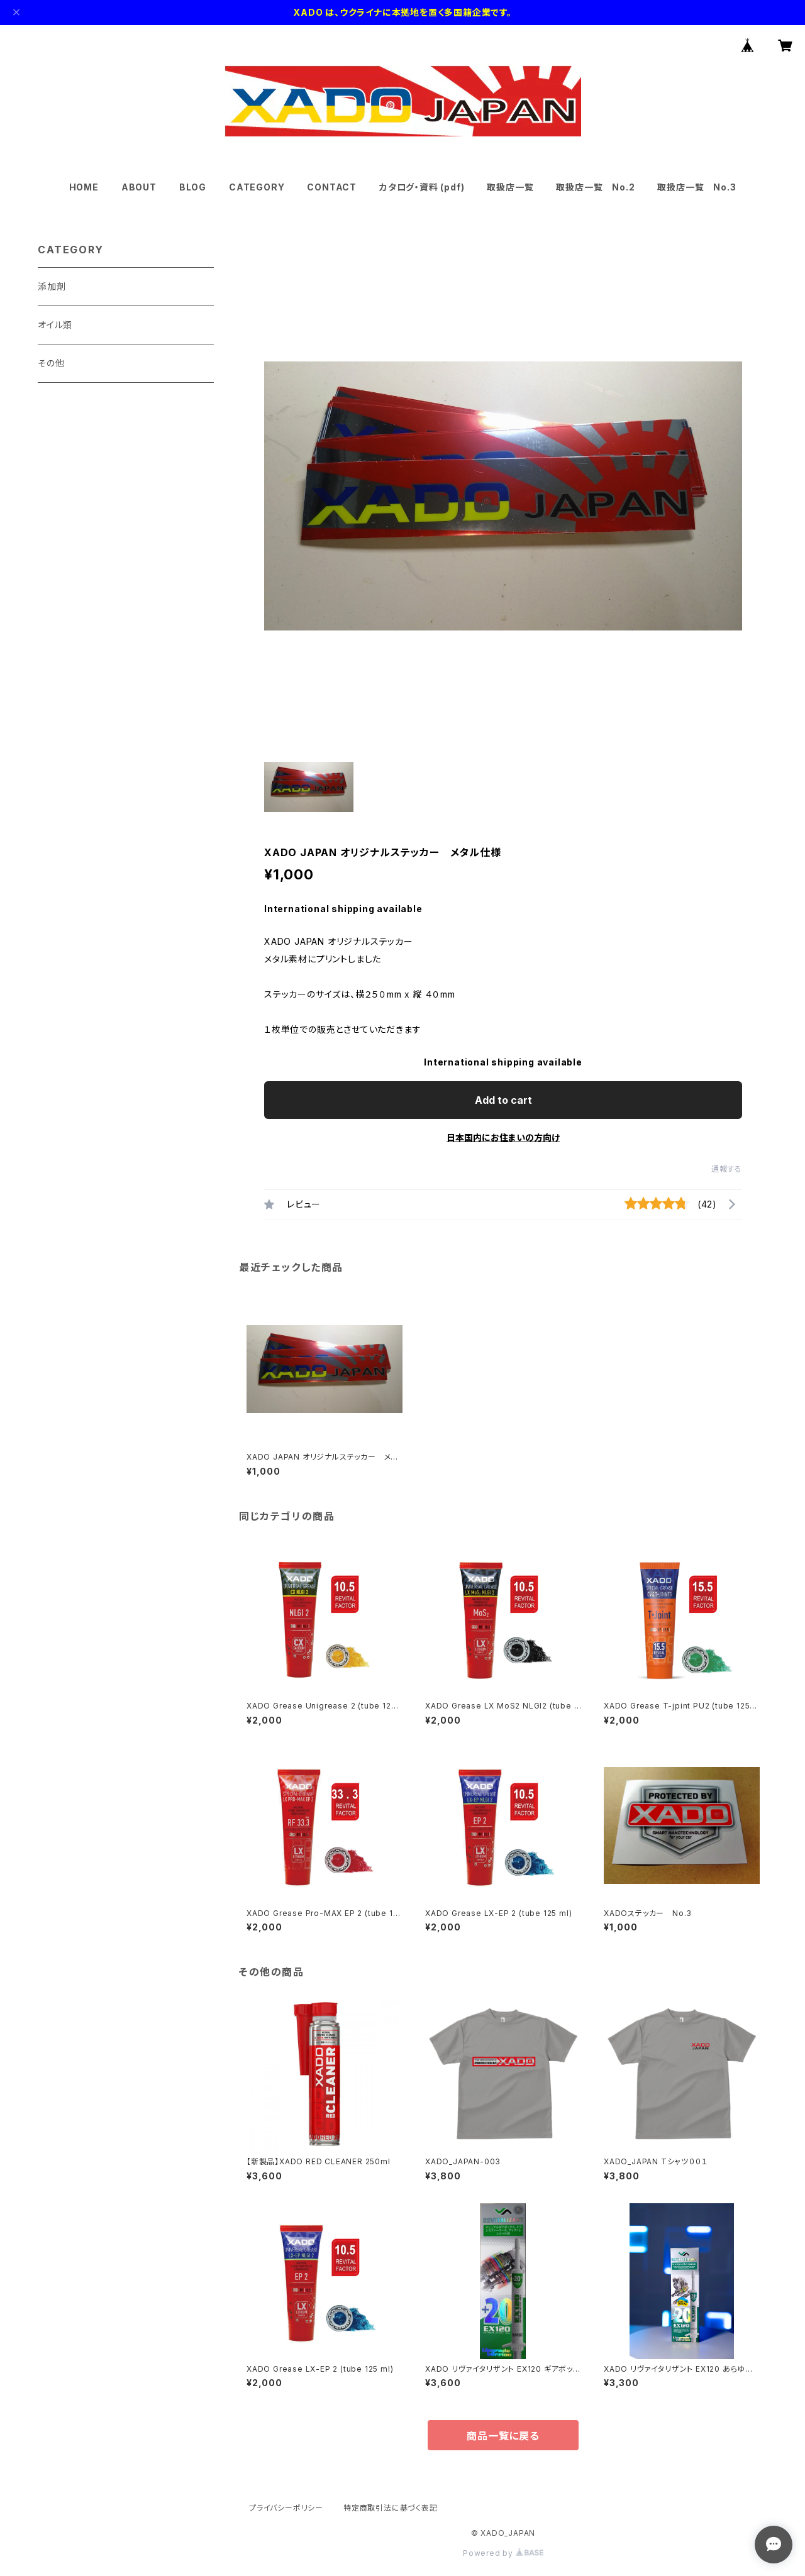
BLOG (192, 187)
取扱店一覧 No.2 (595, 187)
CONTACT (332, 187)
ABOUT (139, 187)
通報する (726, 1169)
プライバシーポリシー (286, 2508)
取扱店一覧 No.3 (696, 187)
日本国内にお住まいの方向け (503, 1137)
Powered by (503, 2553)
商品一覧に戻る (503, 2436)
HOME (84, 187)
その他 (51, 363)
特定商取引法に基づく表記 (390, 2508)
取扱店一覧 (510, 187)
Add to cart (503, 1100)
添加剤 (51, 286)
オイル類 (55, 324)
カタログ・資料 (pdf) (421, 187)
